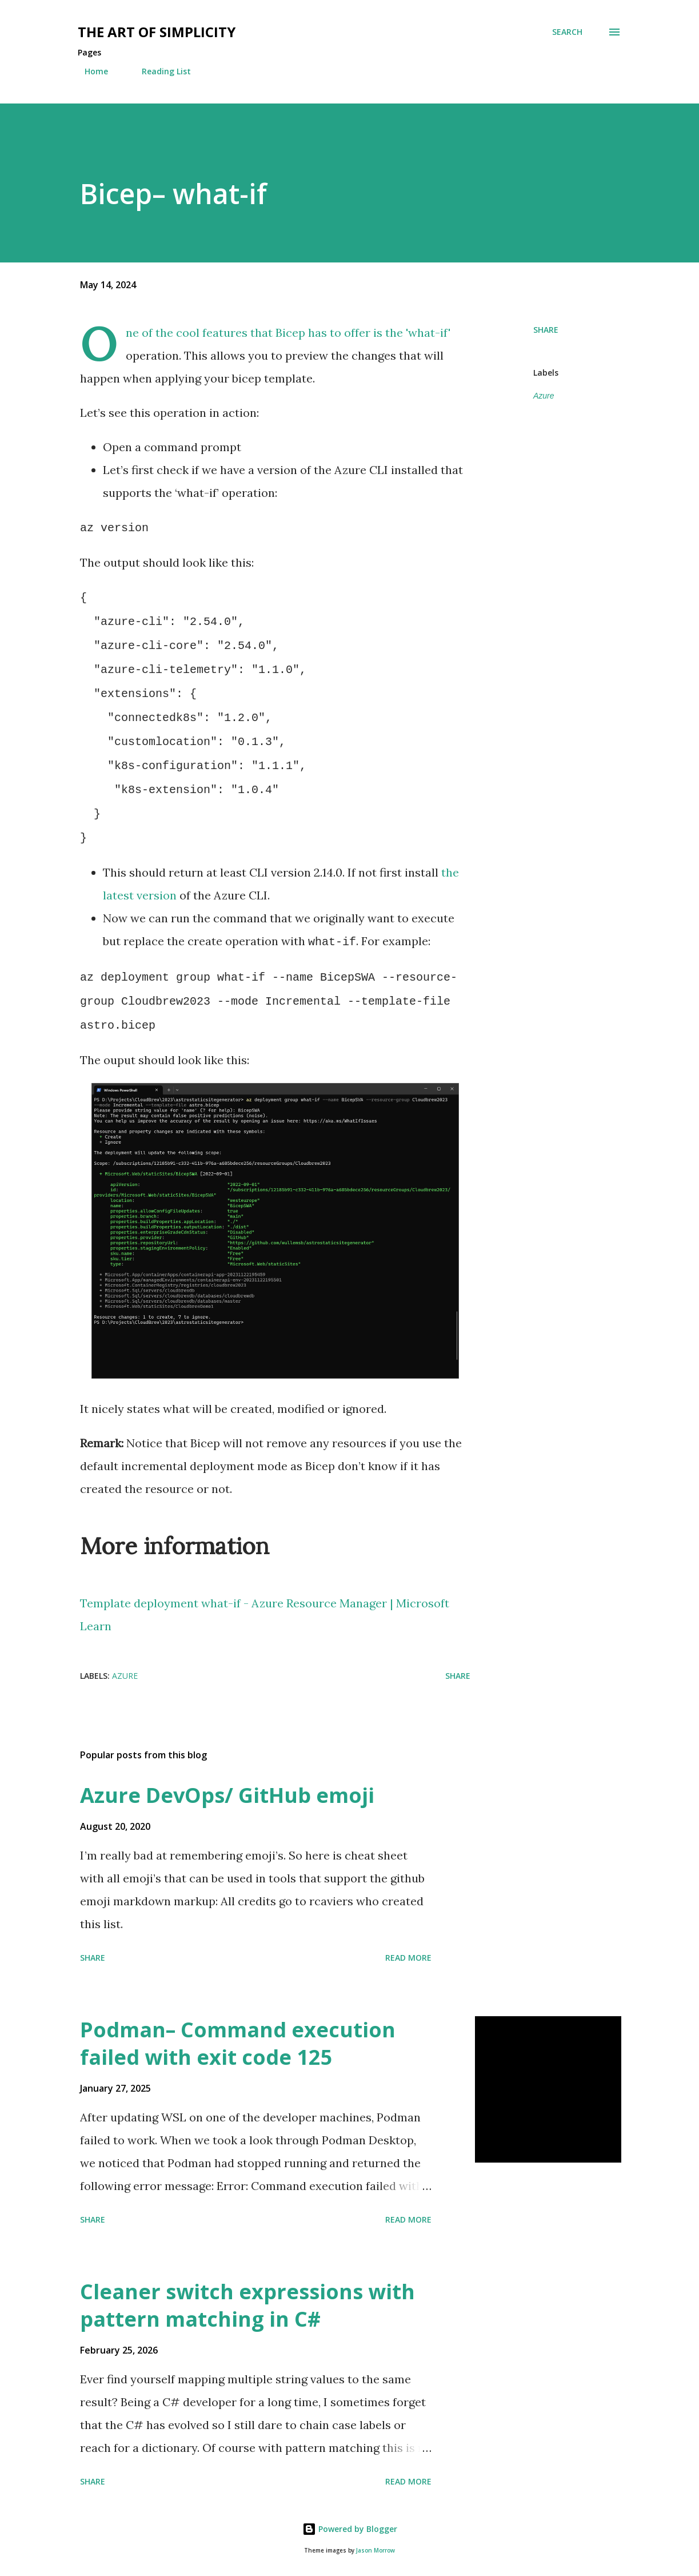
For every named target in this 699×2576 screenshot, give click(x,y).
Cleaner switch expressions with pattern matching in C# (247, 2305)
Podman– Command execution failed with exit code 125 (238, 2043)
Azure (543, 395)
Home (89, 71)
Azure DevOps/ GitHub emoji (227, 1795)
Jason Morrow (375, 2550)
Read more (408, 1957)
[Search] (567, 32)
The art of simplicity (156, 31)
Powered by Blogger (349, 2528)
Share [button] (545, 329)
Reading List (159, 71)
